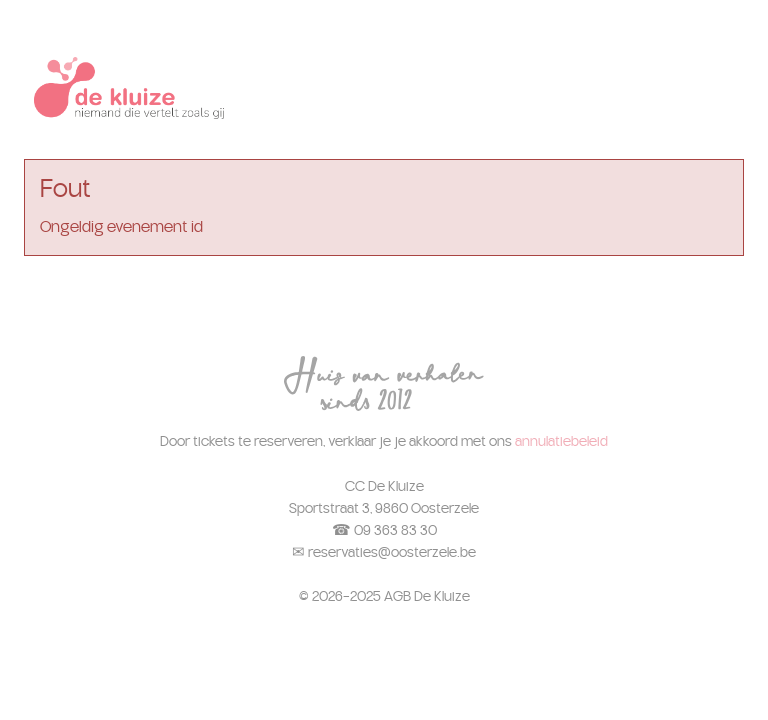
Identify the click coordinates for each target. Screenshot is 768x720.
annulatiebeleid (561, 441)
